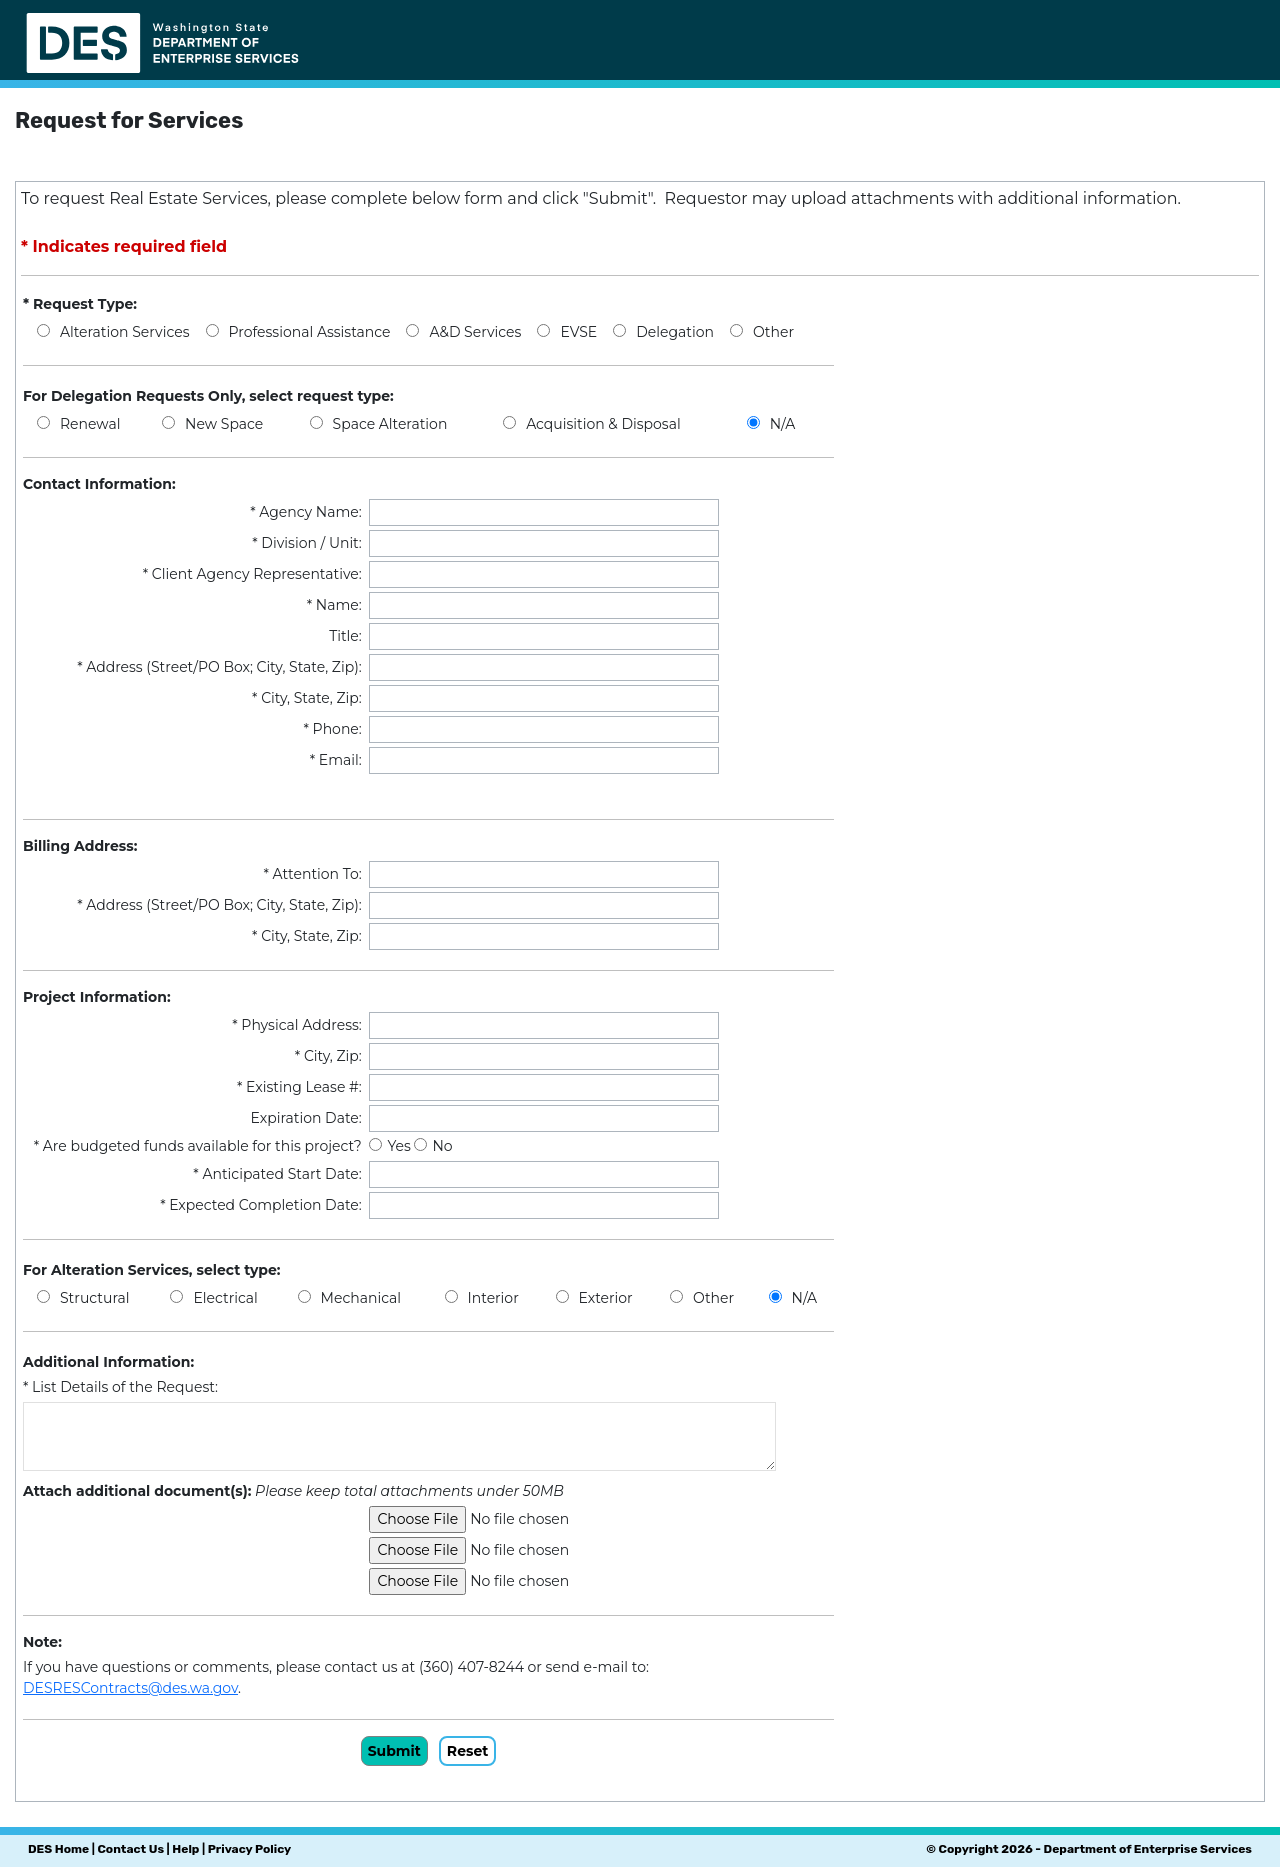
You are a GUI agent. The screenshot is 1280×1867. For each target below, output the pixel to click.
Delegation (675, 332)
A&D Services (475, 332)
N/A (783, 424)
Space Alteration (390, 424)
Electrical (225, 1298)
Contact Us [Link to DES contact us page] (130, 1849)
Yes (400, 1146)
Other (773, 332)
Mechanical (361, 1298)
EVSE (578, 332)
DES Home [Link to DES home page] (58, 1849)
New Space (224, 424)
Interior (493, 1298)
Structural (94, 1298)
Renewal (90, 424)
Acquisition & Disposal (603, 424)
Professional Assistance (310, 332)
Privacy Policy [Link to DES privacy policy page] (249, 1849)
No (442, 1146)
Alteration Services (125, 332)
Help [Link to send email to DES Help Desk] (185, 1849)
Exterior (606, 1298)
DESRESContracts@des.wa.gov (130, 1688)
